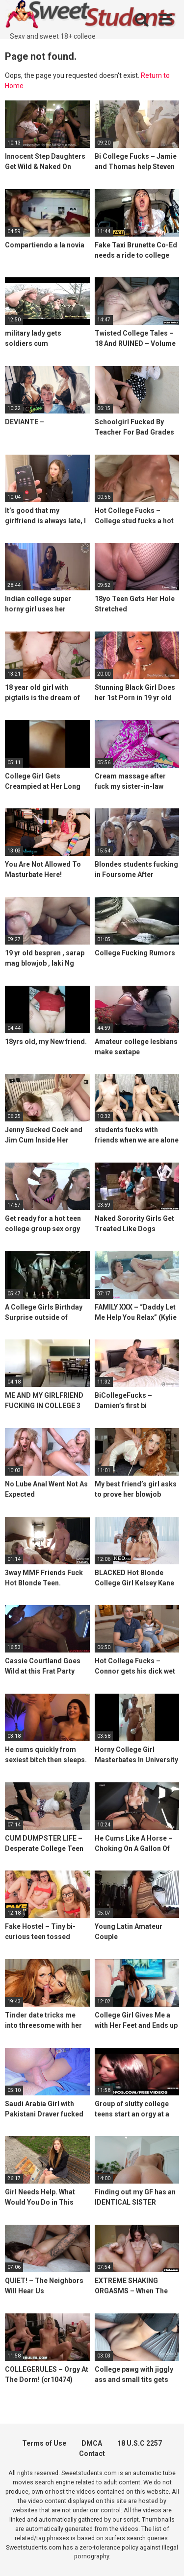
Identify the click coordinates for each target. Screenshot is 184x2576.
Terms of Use (44, 2443)
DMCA (91, 2443)
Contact (92, 2453)
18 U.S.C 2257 (139, 2443)
